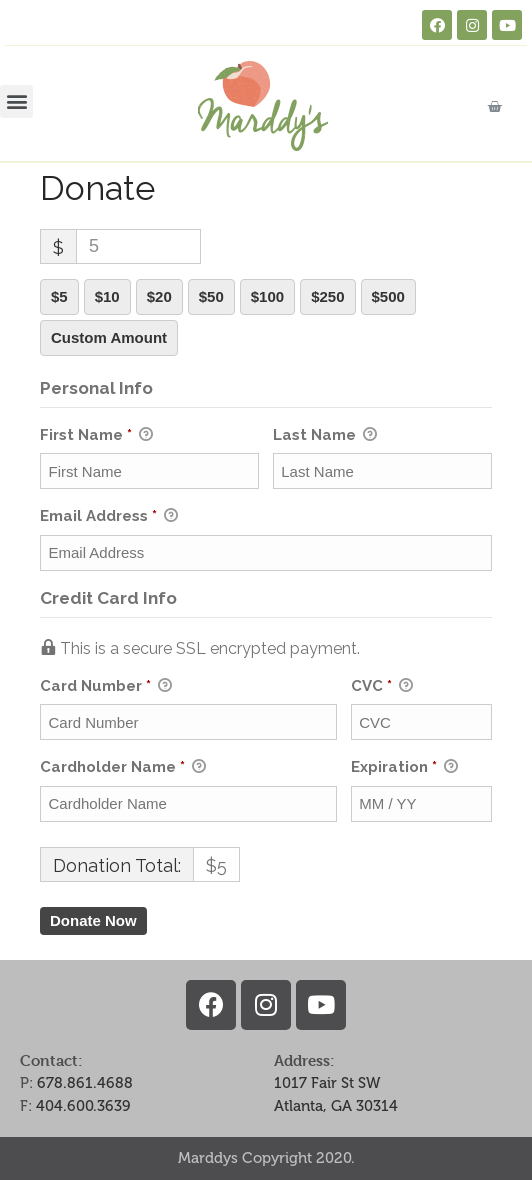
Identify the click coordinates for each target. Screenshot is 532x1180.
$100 (267, 296)
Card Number (188, 686)
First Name (96, 436)
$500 (388, 296)
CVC (382, 687)
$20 (159, 296)
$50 (211, 296)
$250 (327, 296)
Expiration (404, 768)
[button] (16, 101)
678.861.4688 (85, 1083)
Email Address (109, 517)
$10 (107, 296)
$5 (59, 296)
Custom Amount (109, 337)
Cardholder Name (123, 768)
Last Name (325, 436)
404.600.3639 (83, 1106)
